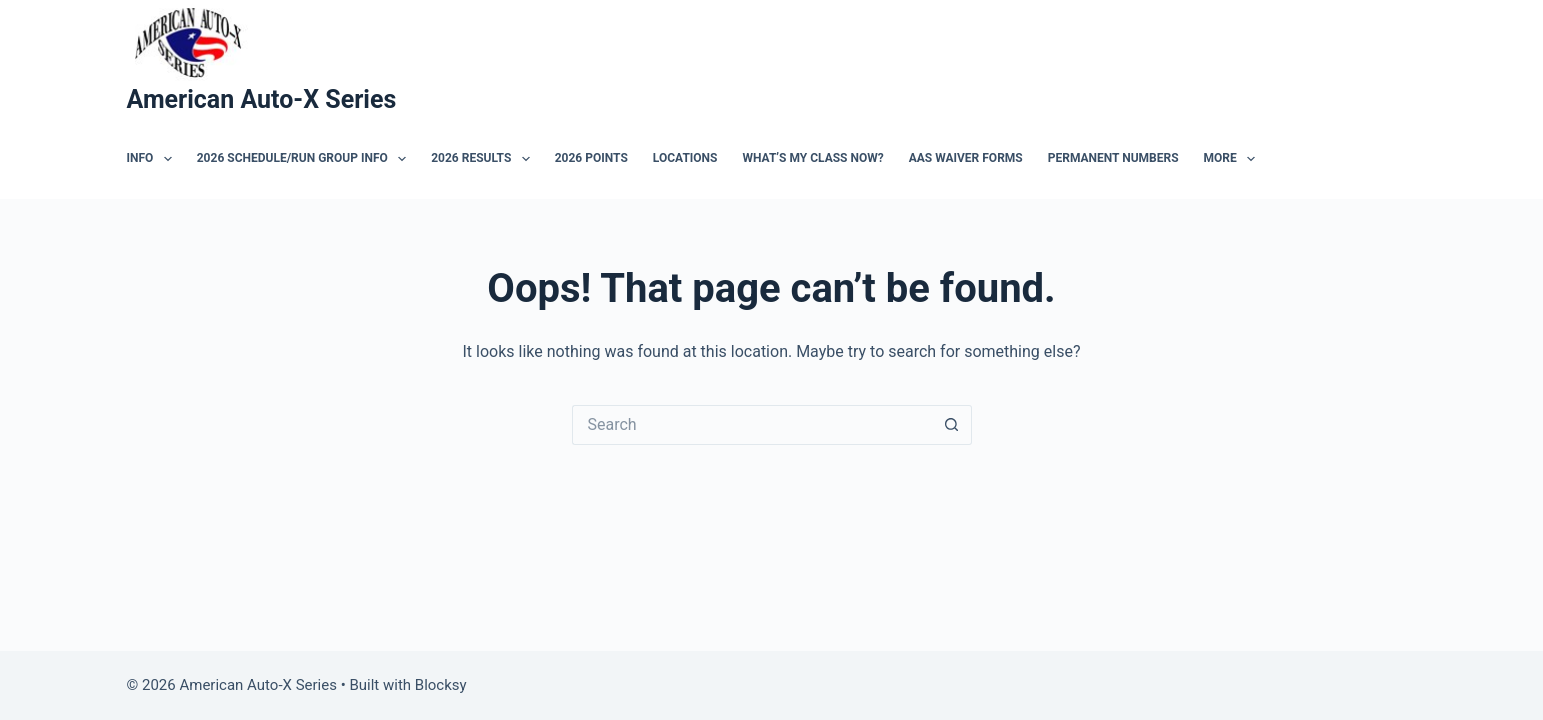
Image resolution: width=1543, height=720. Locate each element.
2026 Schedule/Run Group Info (305, 159)
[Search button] (952, 425)
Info (153, 159)
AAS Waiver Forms (966, 158)
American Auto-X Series (262, 99)
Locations (685, 158)
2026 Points (591, 158)
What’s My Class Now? (812, 158)
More (1234, 159)
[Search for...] (752, 425)
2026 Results (484, 159)
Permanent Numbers (1113, 158)
